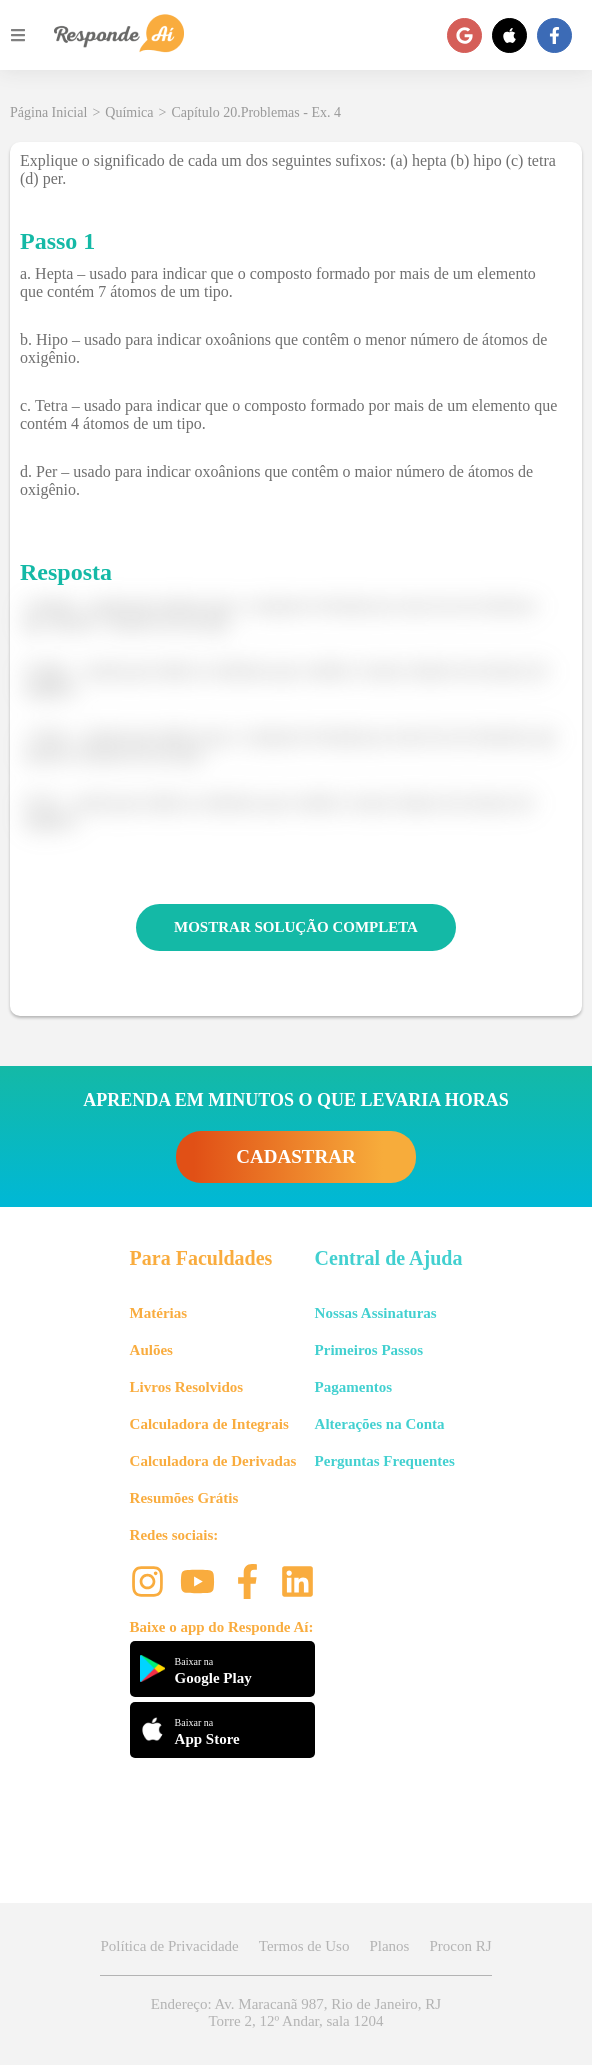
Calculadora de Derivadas (213, 1461)
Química (129, 112)
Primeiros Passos (369, 1350)
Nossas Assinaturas (376, 1313)
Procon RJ (460, 1946)
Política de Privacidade (169, 1946)
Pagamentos (354, 1387)
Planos (389, 1946)
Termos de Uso (304, 1946)
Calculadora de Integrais (209, 1424)
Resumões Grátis (184, 1498)
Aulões (151, 1350)
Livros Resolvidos (187, 1387)
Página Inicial (48, 112)
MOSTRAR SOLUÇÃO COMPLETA (296, 927)
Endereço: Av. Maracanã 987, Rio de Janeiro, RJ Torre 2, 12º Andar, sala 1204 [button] (296, 2012)
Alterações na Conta (380, 1424)
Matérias (158, 1313)
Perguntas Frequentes (385, 1461)
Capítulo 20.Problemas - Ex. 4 (256, 112)
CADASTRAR (295, 1156)
